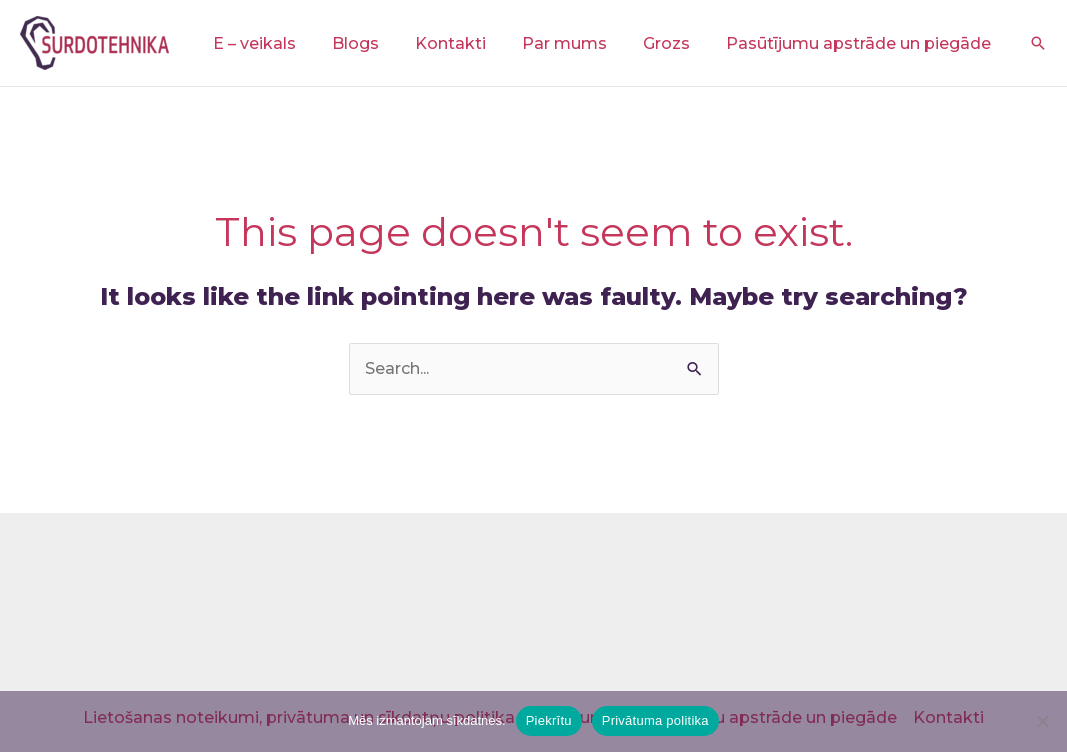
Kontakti (464, 43)
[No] (1042, 721)
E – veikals (276, 43)
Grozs (672, 43)
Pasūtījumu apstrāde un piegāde (860, 43)
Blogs (373, 43)
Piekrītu (549, 720)
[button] (1038, 43)
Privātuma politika (655, 720)
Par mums (574, 43)
